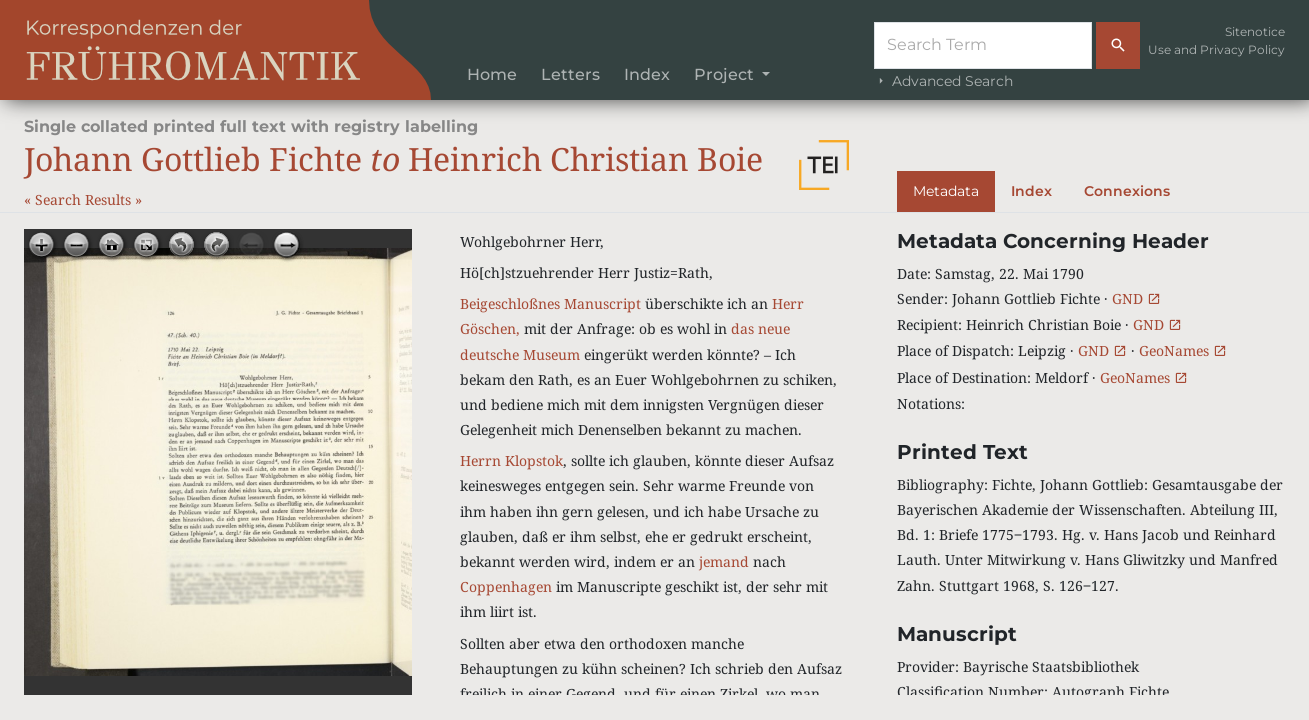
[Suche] (983, 45)
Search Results (85, 199)
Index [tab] (1031, 191)
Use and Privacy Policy (1216, 49)
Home (492, 74)
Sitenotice (1255, 31)
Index (647, 74)
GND (1136, 298)
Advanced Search (943, 81)
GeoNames (1183, 350)
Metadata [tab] (946, 191)
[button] (824, 165)
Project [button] (726, 74)
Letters (570, 74)
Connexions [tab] (1127, 191)
